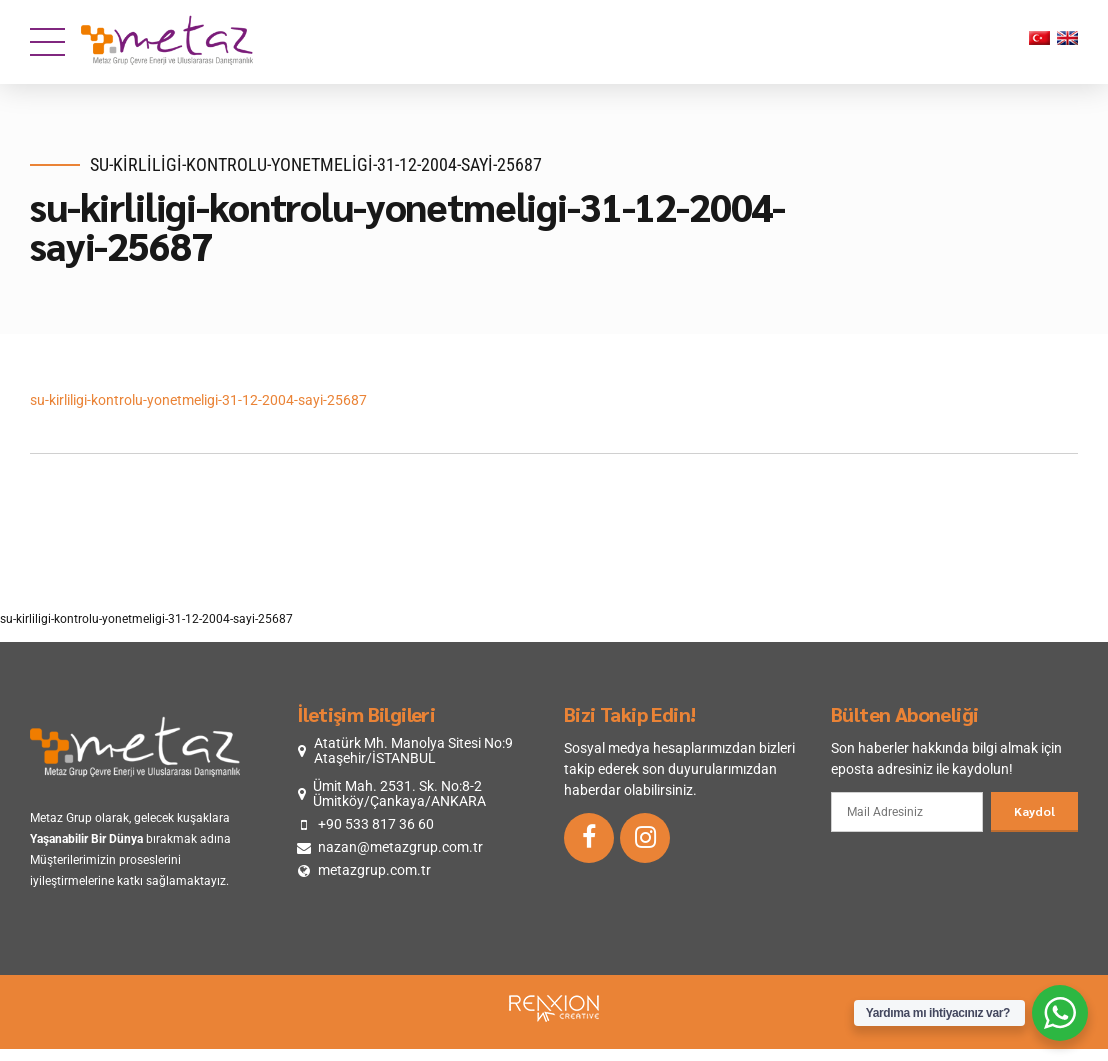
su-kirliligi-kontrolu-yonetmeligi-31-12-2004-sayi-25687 (198, 400)
